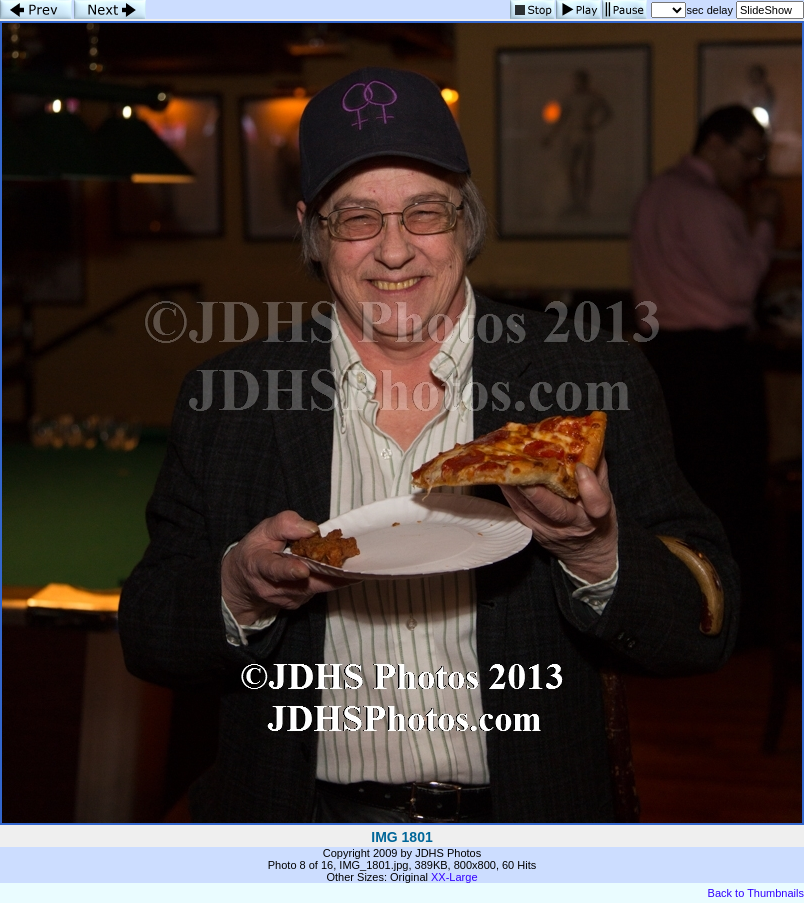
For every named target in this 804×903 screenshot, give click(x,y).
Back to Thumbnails (756, 893)
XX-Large (454, 877)
